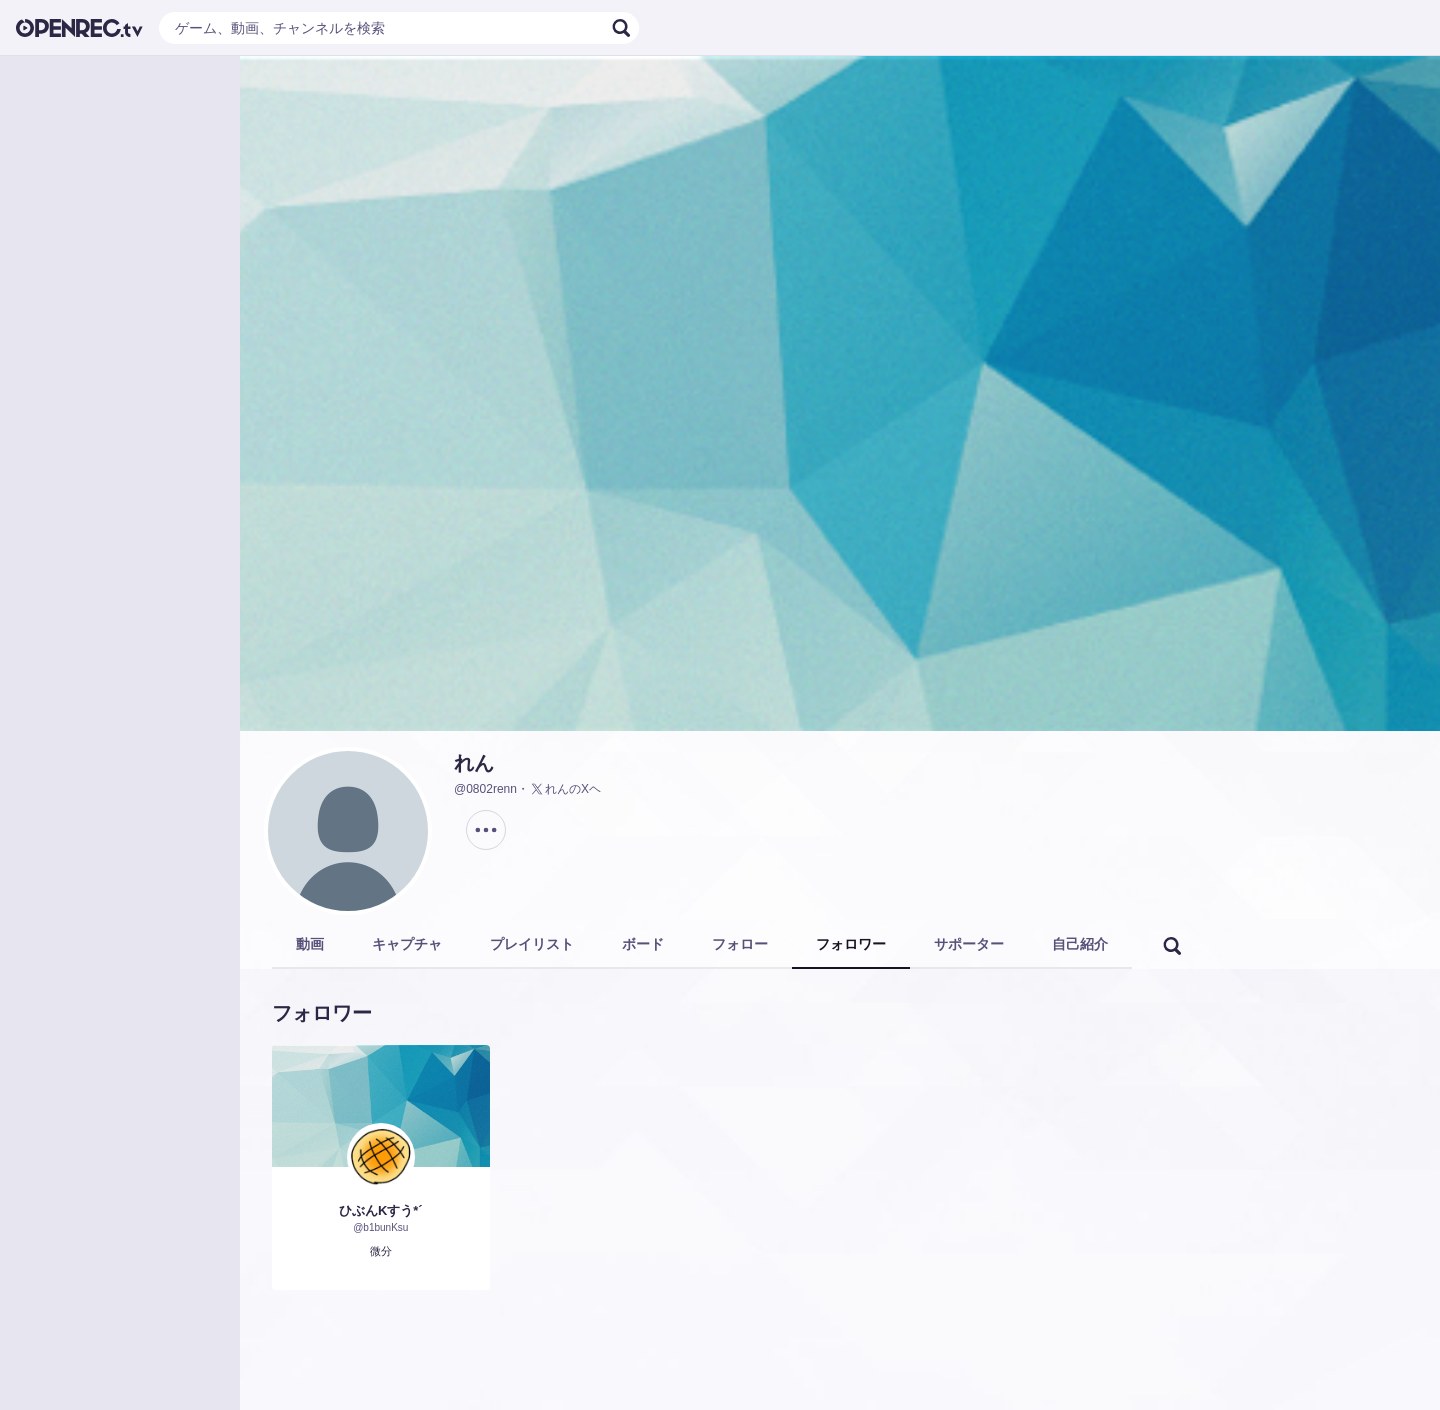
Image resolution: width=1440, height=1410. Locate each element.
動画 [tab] (310, 944)
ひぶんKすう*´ (381, 1210)
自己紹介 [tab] (1080, 944)
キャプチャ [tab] (407, 944)
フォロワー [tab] (851, 944)
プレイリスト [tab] (532, 944)
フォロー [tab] (740, 944)
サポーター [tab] (969, 944)
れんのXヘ (565, 789)
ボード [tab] (643, 944)
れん (474, 763)
